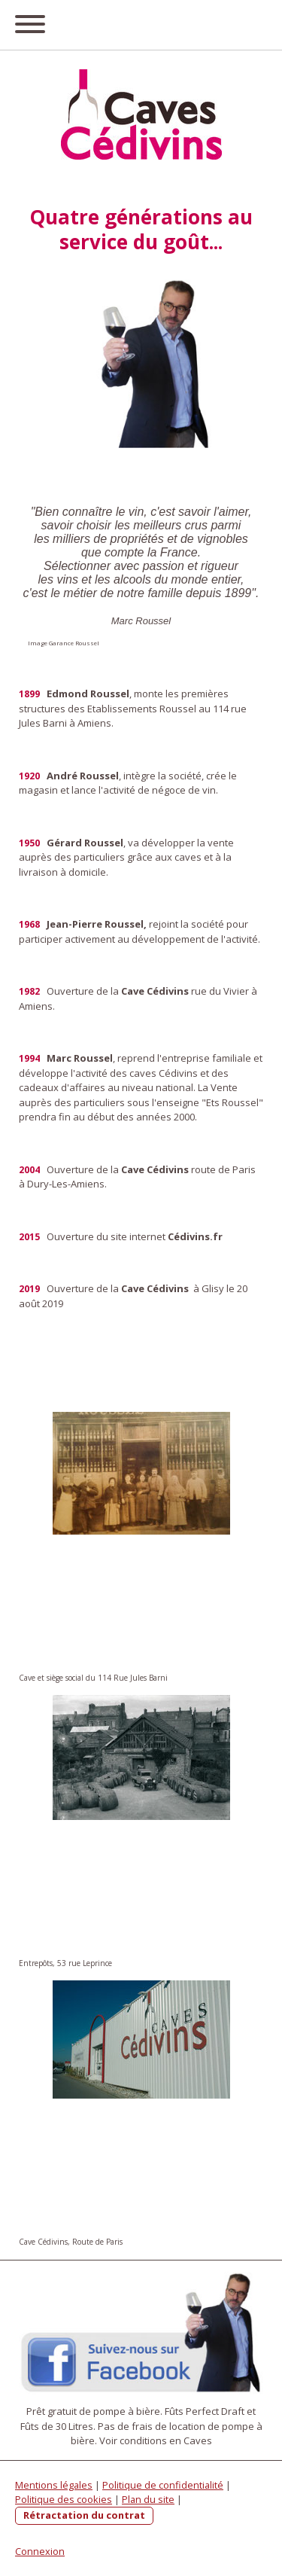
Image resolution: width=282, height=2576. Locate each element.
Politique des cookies (63, 2499)
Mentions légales (53, 2485)
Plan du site (148, 2499)
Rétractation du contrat (84, 2515)
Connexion (40, 2551)
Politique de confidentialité (162, 2485)
